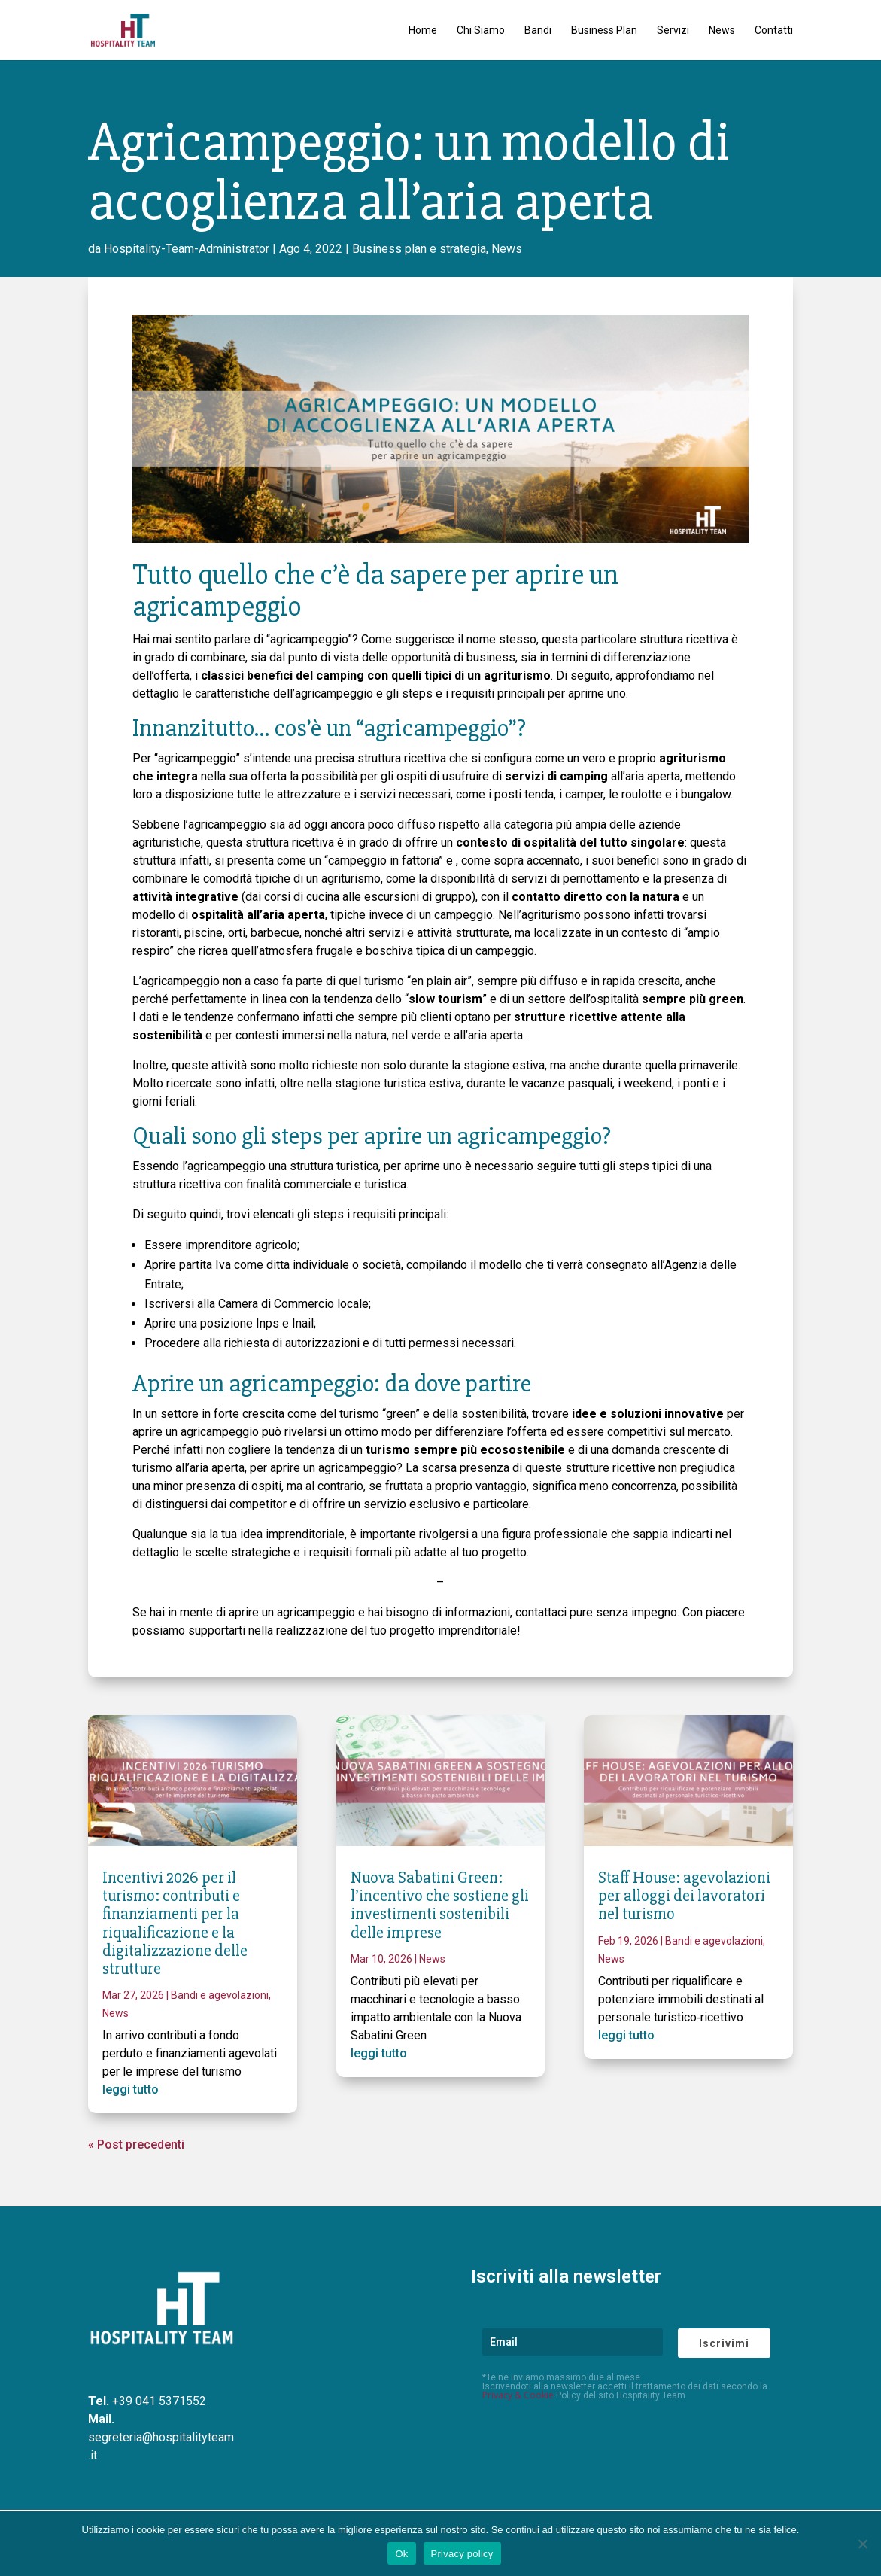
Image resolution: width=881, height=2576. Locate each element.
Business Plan (604, 30)
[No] (862, 2543)
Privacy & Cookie (518, 2395)
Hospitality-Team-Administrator (186, 249)
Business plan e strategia (419, 249)
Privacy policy (462, 2553)
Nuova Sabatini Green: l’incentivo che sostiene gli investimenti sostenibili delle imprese (440, 1905)
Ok (401, 2553)
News (722, 30)
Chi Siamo (481, 30)
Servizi (673, 30)
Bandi (537, 30)
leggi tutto (130, 2089)
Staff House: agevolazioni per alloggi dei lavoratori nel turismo (684, 1896)
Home (423, 30)
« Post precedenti (136, 2144)
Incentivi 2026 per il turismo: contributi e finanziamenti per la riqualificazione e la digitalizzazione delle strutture (175, 1923)
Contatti (774, 30)
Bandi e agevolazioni (220, 1995)
